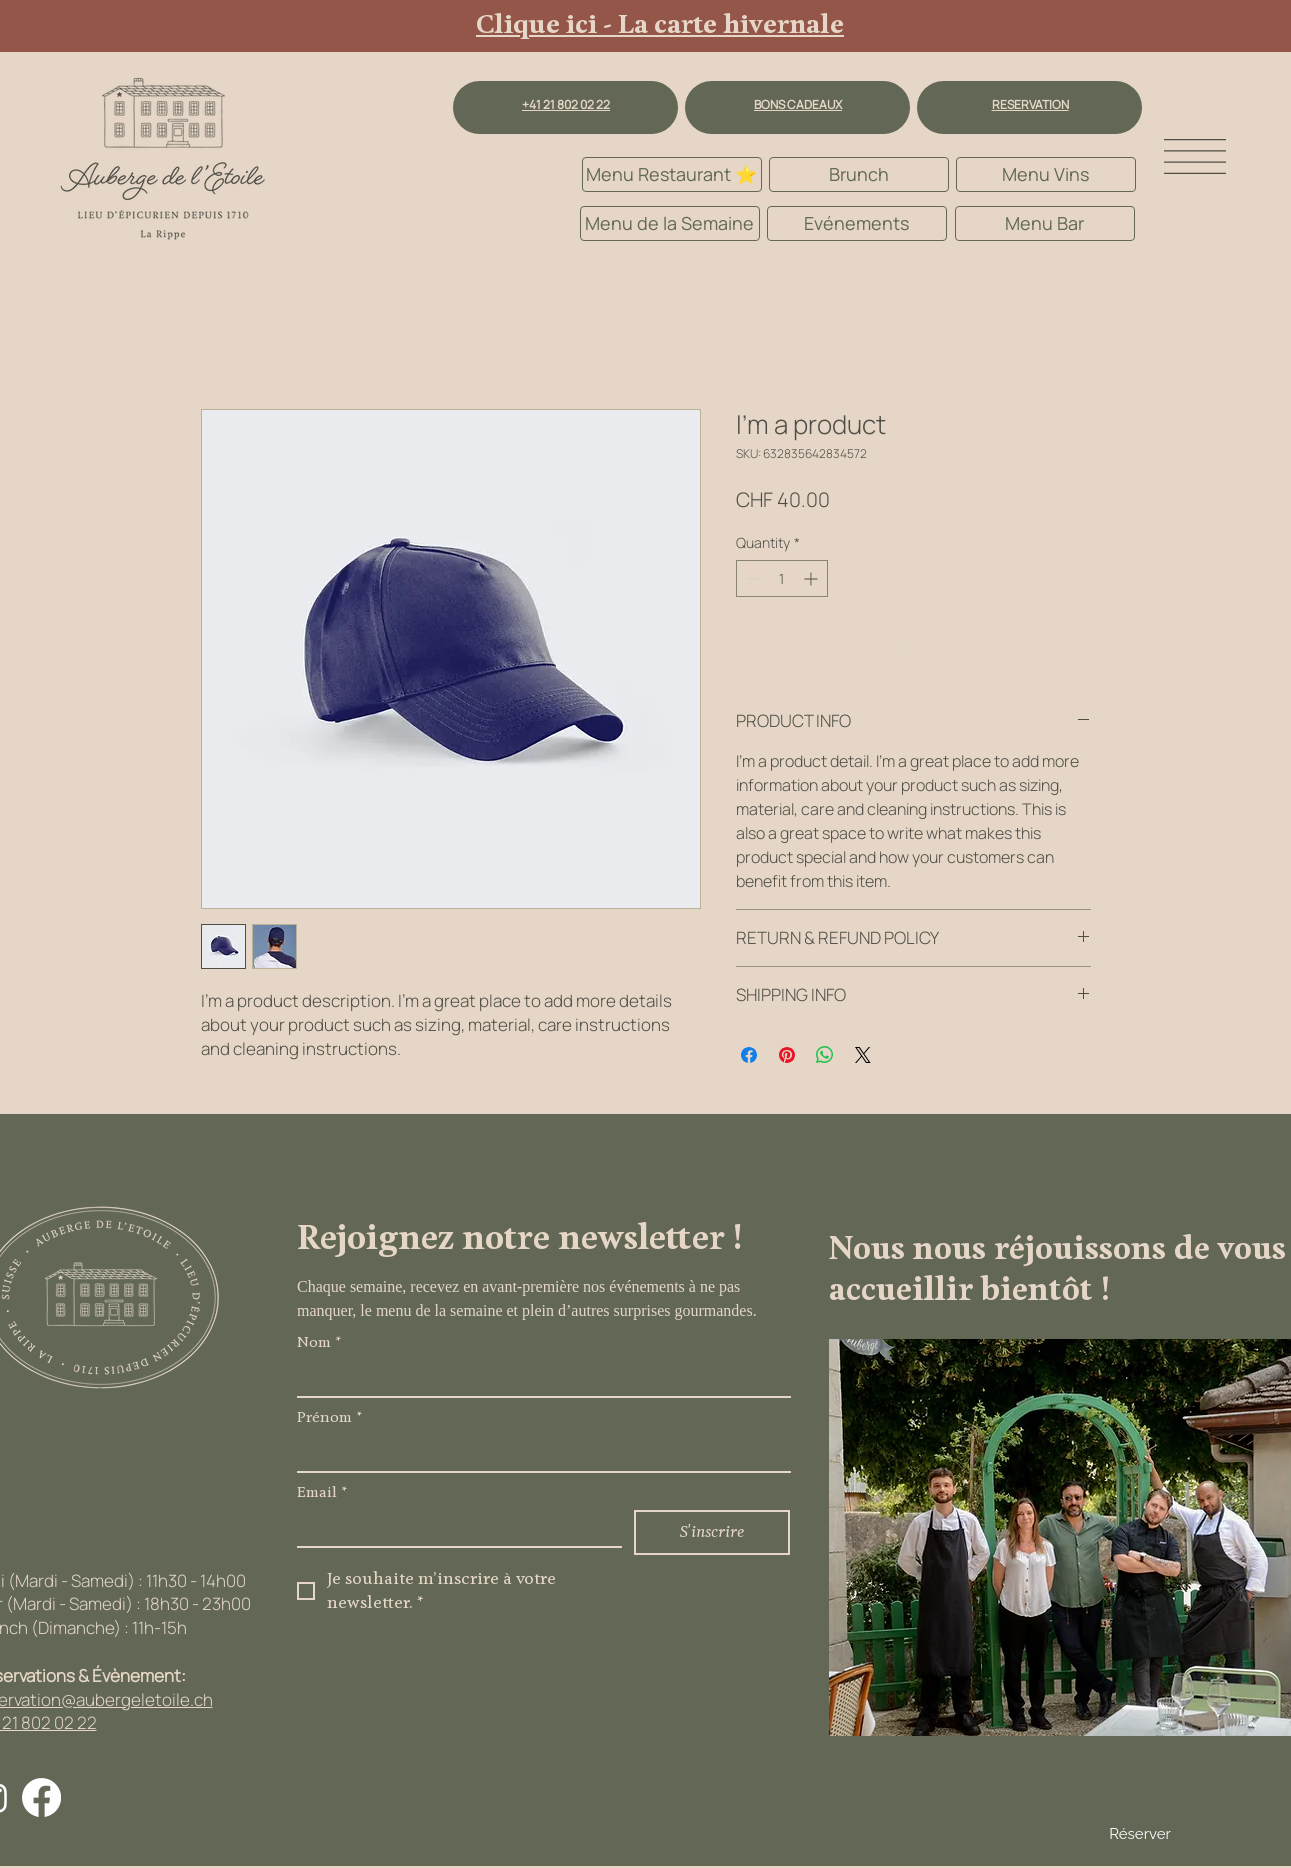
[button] (1195, 156)
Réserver (1139, 1834)
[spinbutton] (782, 578)
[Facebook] (41, 1797)
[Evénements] (857, 223)
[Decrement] (751, 578)
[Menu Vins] (1046, 174)
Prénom (329, 1418)
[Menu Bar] (1045, 223)
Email (322, 1493)
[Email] (453, 1528)
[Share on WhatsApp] (825, 1055)
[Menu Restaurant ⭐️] (672, 174)
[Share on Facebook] (749, 1055)
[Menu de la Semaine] (670, 223)
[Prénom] (538, 1453)
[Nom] (538, 1378)
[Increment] (812, 578)
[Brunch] (859, 174)
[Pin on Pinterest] (787, 1055)
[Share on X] (863, 1055)
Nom (319, 1343)
